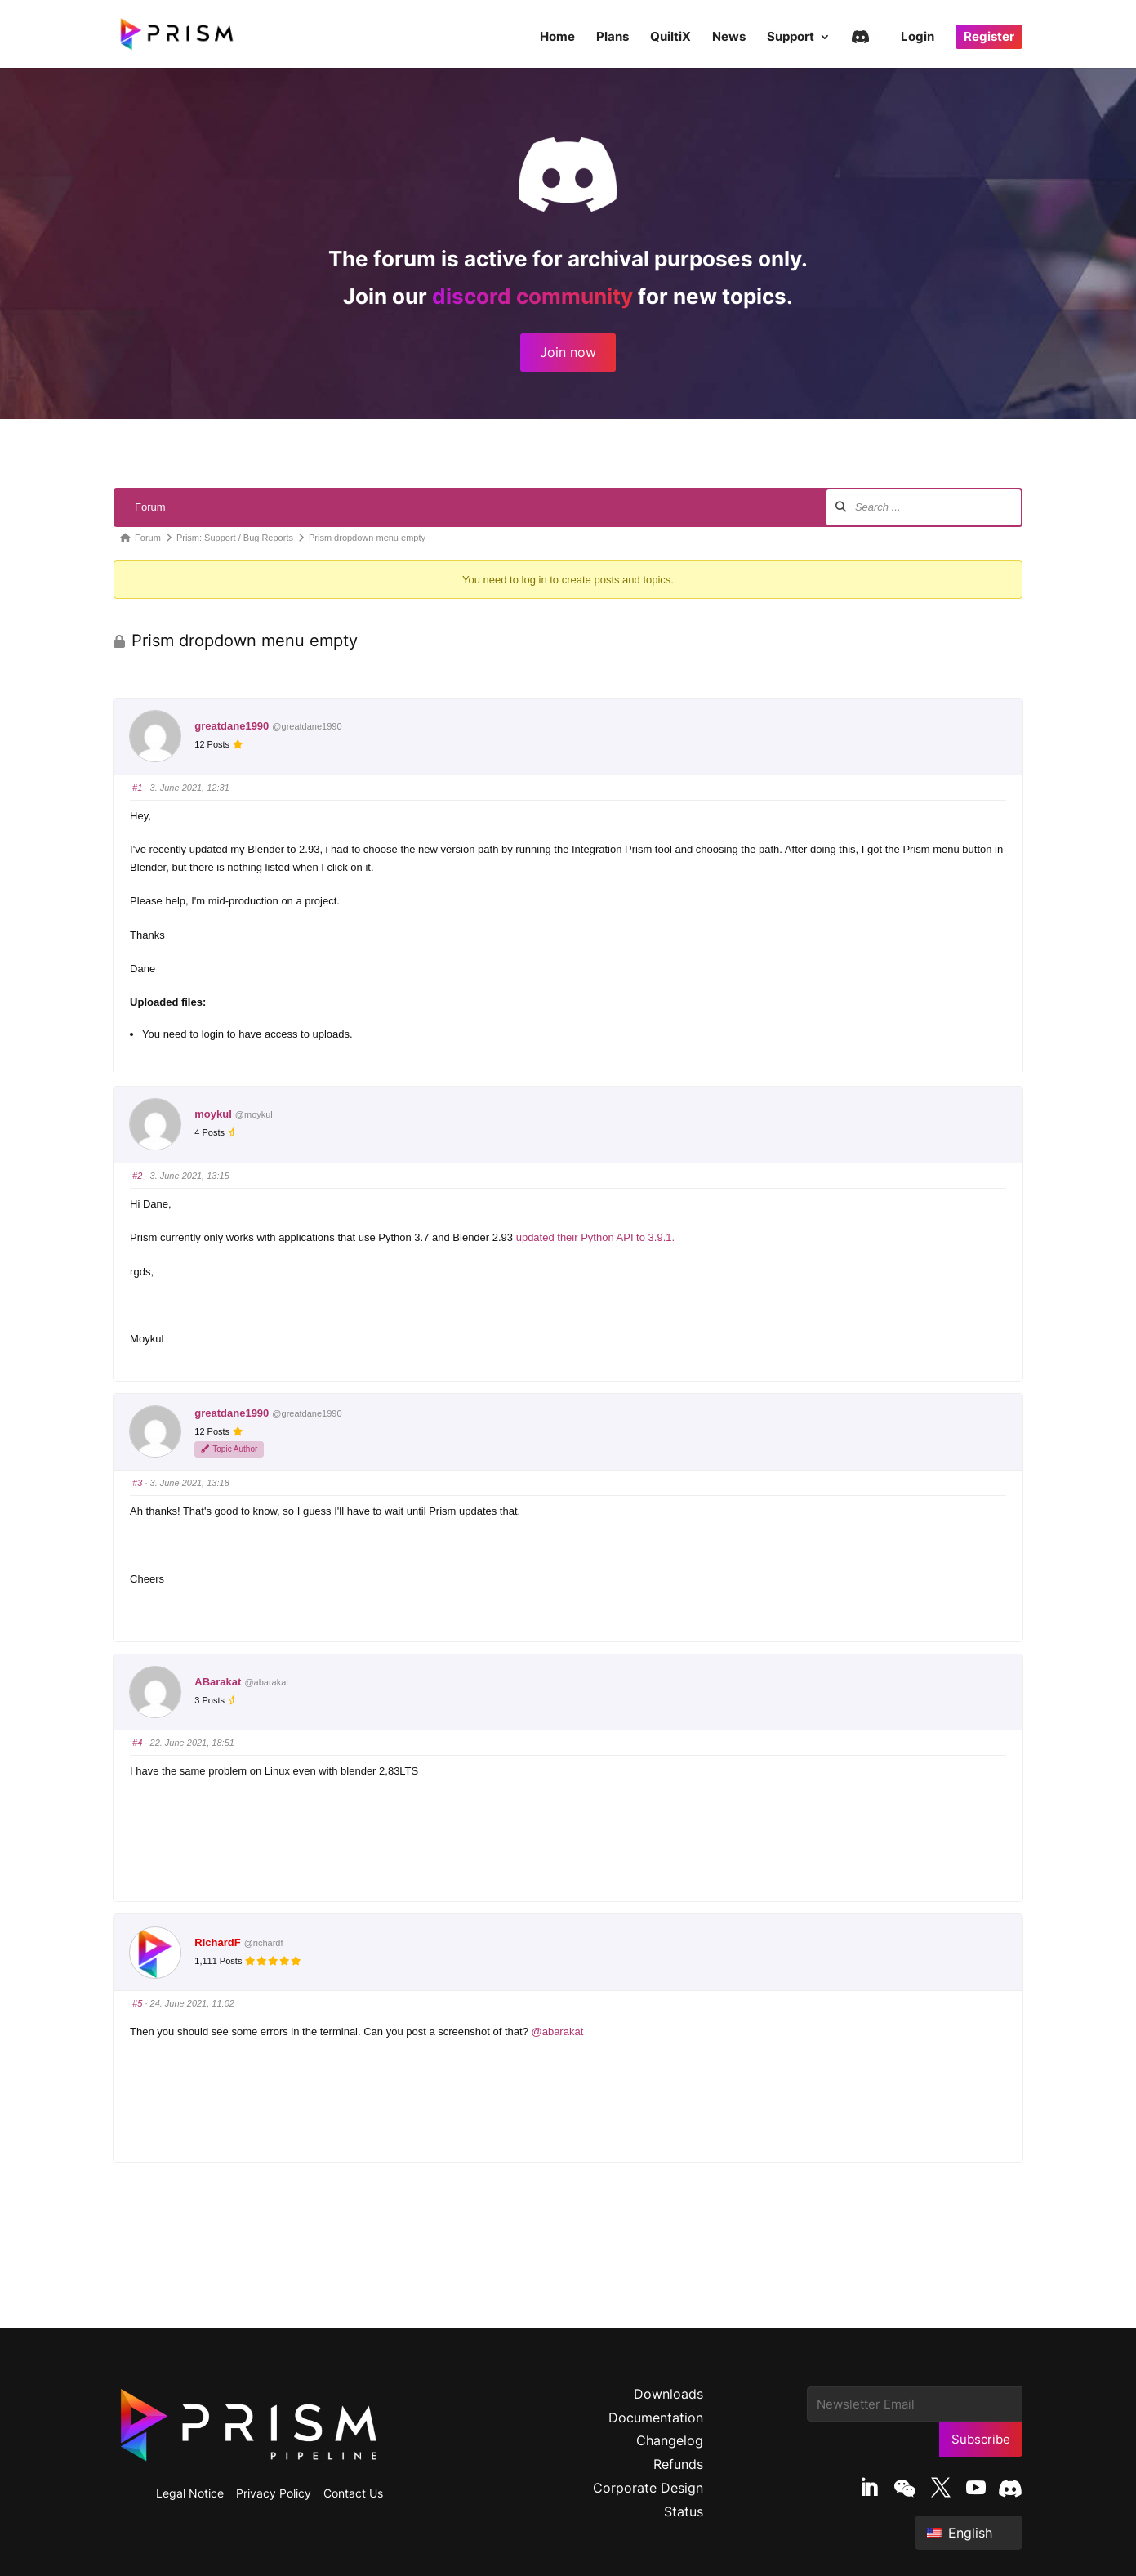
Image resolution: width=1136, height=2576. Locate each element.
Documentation (655, 2417)
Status (683, 2511)
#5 (137, 2003)
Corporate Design (648, 2488)
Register (989, 36)
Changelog (669, 2440)
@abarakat (557, 2031)
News (729, 37)
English (959, 2533)
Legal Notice (190, 2493)
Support (790, 37)
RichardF (217, 1942)
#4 (137, 1743)
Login (917, 37)
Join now (568, 352)
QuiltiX (670, 37)
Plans (612, 37)
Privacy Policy (273, 2493)
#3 (137, 1483)
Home (557, 37)
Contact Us (353, 2493)
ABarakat (217, 1682)
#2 (137, 1176)
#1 (137, 787)
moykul (213, 1114)
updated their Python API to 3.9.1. (595, 1237)
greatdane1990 (231, 726)
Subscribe (980, 2439)
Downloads (668, 2394)
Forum (150, 507)
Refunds (678, 2464)
